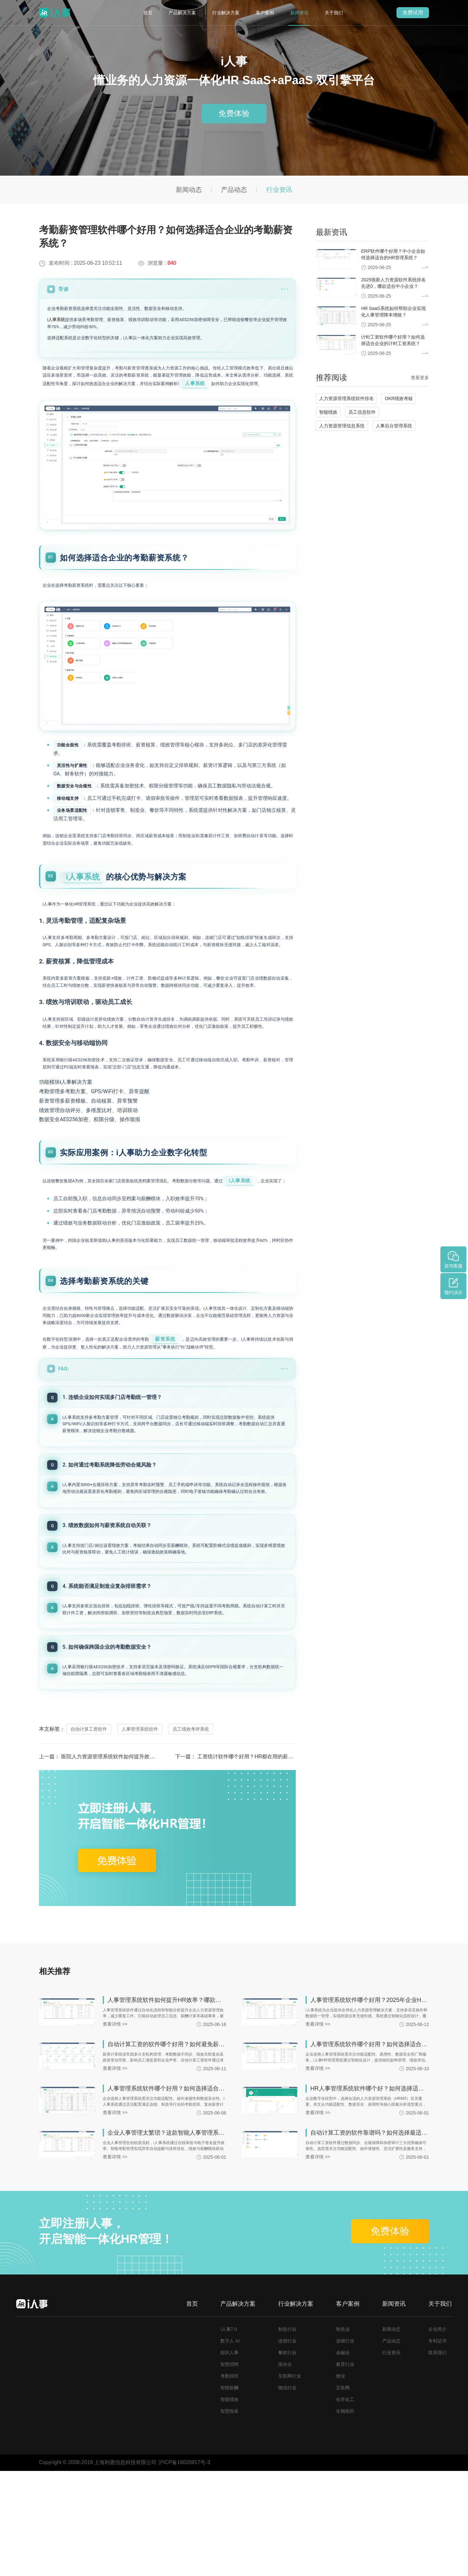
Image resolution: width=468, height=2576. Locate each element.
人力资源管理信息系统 (342, 425)
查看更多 (420, 377)
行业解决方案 (226, 12)
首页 (147, 12)
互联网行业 (289, 2481)
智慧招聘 (229, 2469)
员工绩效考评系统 (191, 1834)
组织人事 (229, 2457)
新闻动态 (189, 189)
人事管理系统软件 (140, 1834)
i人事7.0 (228, 2434)
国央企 (285, 2469)
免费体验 (234, 113)
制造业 (343, 2434)
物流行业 (287, 2492)
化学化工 (345, 2504)
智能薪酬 (229, 2492)
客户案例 (265, 12)
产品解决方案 (182, 12)
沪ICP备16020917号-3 (184, 2567)
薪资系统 (185, 1440)
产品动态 (234, 189)
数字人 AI (230, 2446)
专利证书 (437, 2446)
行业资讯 (279, 189)
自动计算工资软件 (89, 1834)
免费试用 (412, 12)
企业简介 (437, 2434)
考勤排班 (229, 2481)
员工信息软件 (362, 412)
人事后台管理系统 (394, 425)
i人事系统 (56, 319)
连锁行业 (287, 2446)
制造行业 (287, 2434)
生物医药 (345, 2516)
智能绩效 (328, 412)
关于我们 (334, 12)
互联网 (343, 2492)
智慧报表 (229, 2516)
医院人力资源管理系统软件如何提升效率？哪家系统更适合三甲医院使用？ (147, 1861)
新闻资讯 (299, 12)
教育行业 (345, 2469)
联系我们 (437, 2457)
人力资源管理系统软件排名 (346, 398)
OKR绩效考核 (399, 398)
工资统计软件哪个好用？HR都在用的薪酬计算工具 (255, 1861)
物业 (340, 2481)
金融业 (343, 2457)
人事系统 (60, 396)
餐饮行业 (287, 2457)
